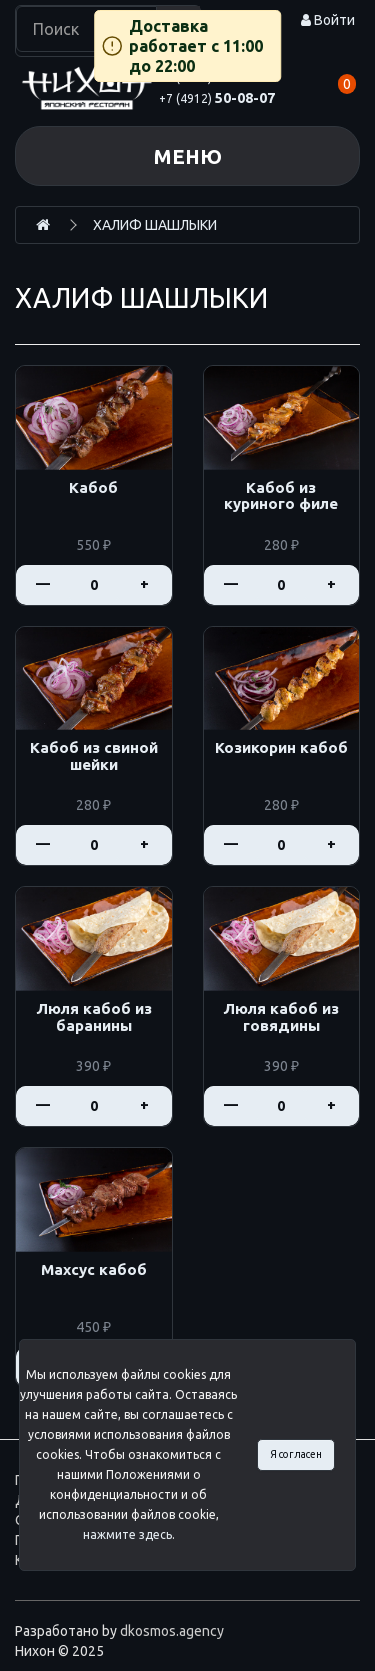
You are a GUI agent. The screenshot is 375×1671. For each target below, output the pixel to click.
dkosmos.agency (172, 1631)
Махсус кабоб (94, 1270)
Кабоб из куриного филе (281, 496)
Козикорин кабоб (281, 748)
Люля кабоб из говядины (281, 1017)
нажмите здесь (127, 1534)
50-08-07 (217, 98)
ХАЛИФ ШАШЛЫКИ (155, 225)
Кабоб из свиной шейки (94, 756)
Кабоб (93, 488)
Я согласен (296, 1454)
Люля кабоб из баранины (94, 1017)
